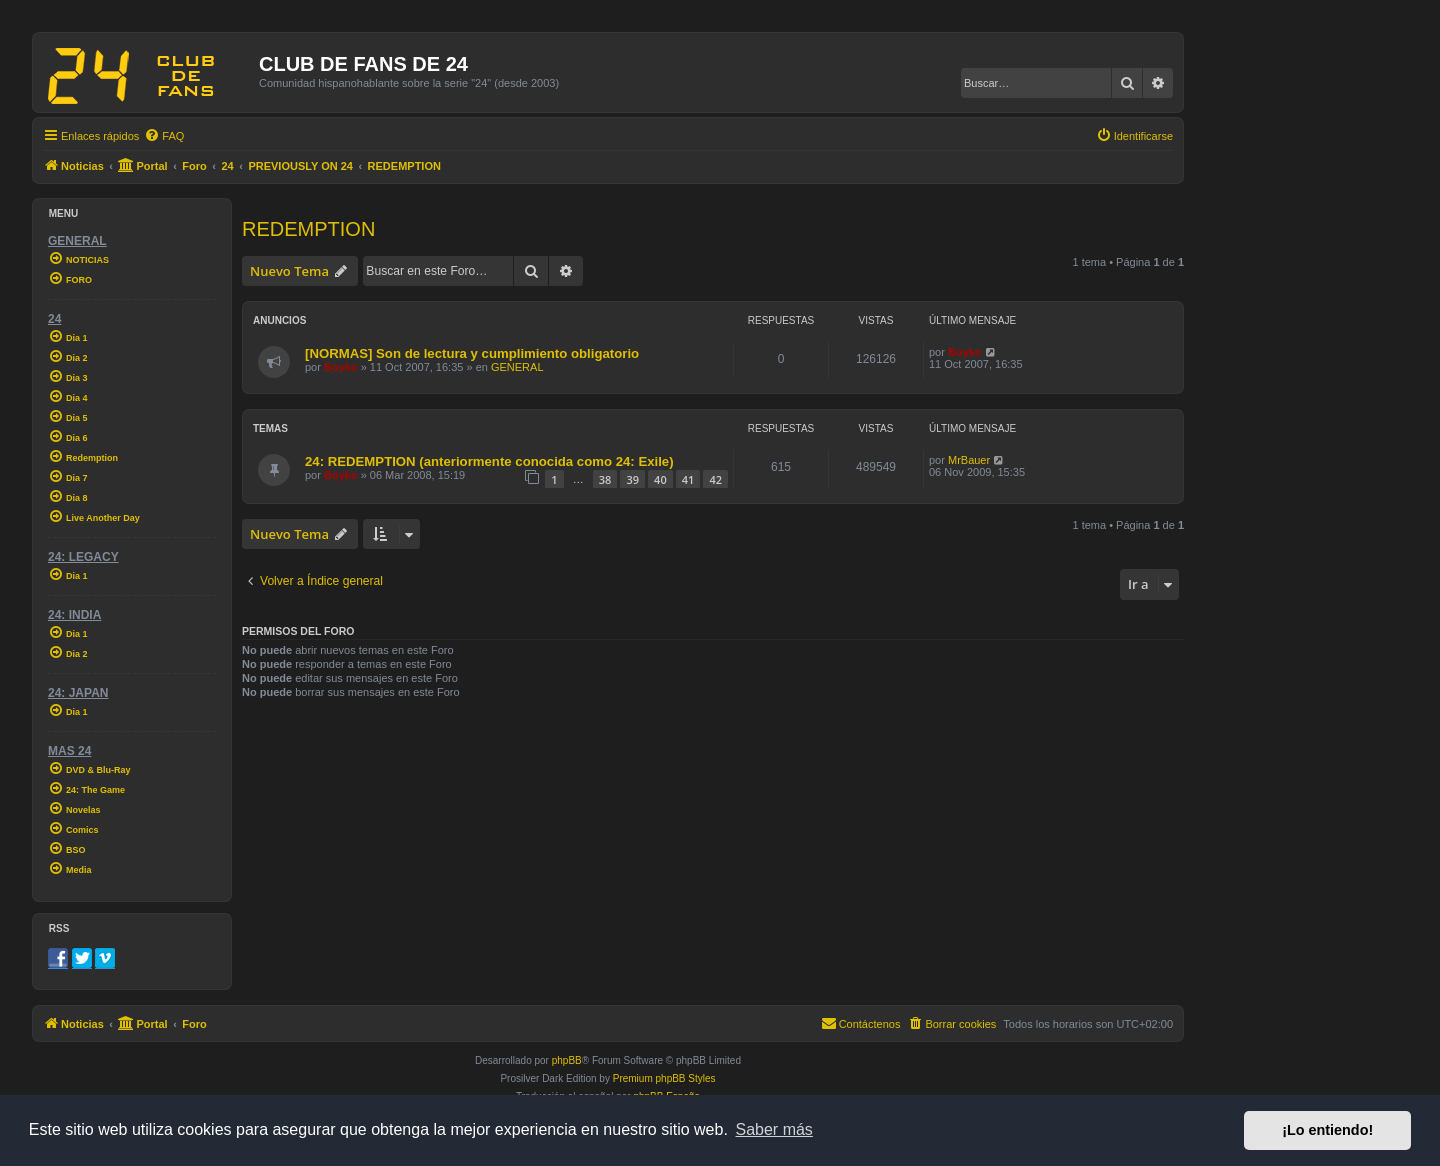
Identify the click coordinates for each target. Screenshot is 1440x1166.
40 (660, 479)
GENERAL (517, 367)
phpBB (567, 1060)
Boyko (341, 367)
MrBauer (969, 460)
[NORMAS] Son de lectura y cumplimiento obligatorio (472, 353)
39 (632, 479)
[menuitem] (164, 136)
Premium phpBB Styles (664, 1078)
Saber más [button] (774, 1129)
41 (688, 479)
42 (715, 479)
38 (605, 479)
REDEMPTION (308, 229)
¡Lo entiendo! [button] (1327, 1130)
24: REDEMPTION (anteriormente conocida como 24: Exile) (489, 461)
